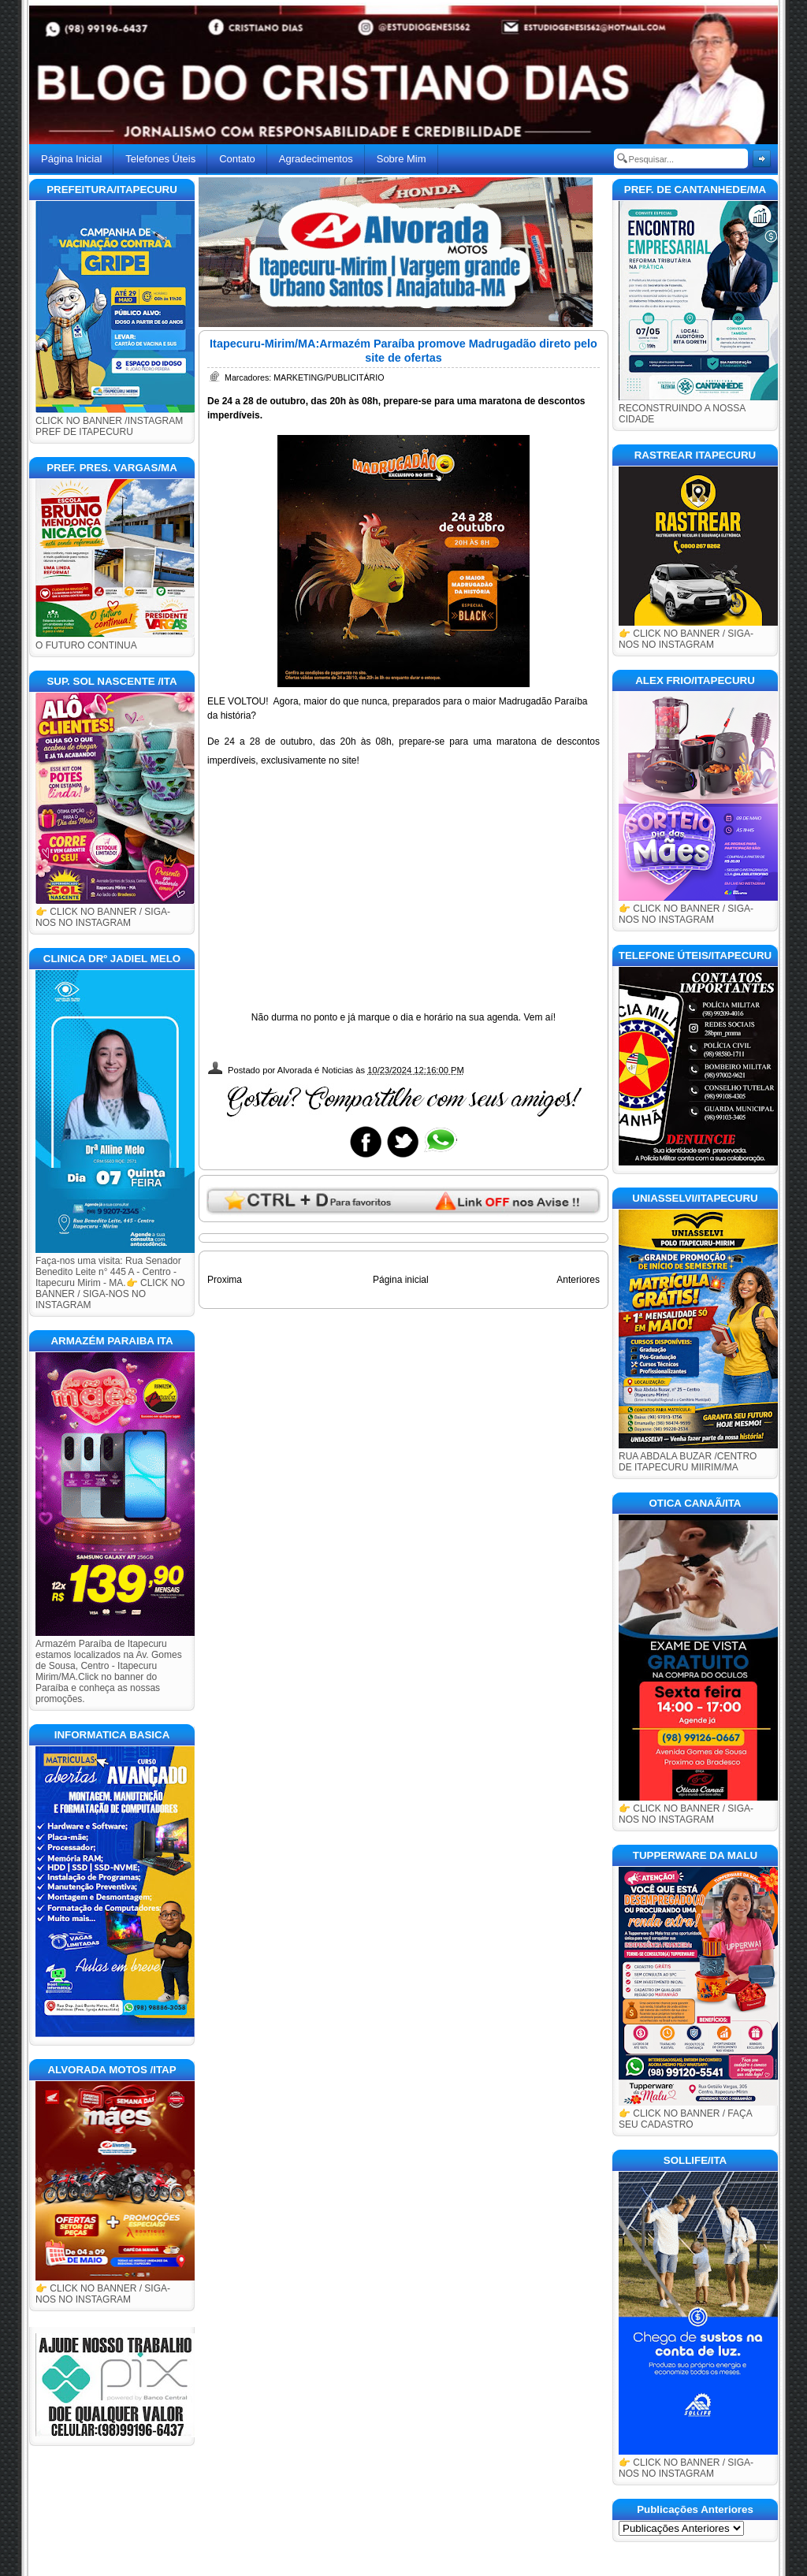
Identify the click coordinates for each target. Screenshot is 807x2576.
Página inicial (401, 1279)
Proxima (224, 1279)
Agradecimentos (316, 159)
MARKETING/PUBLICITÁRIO (328, 377)
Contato (237, 159)
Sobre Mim (401, 159)
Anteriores (578, 1279)
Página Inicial (71, 159)
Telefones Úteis (160, 159)
